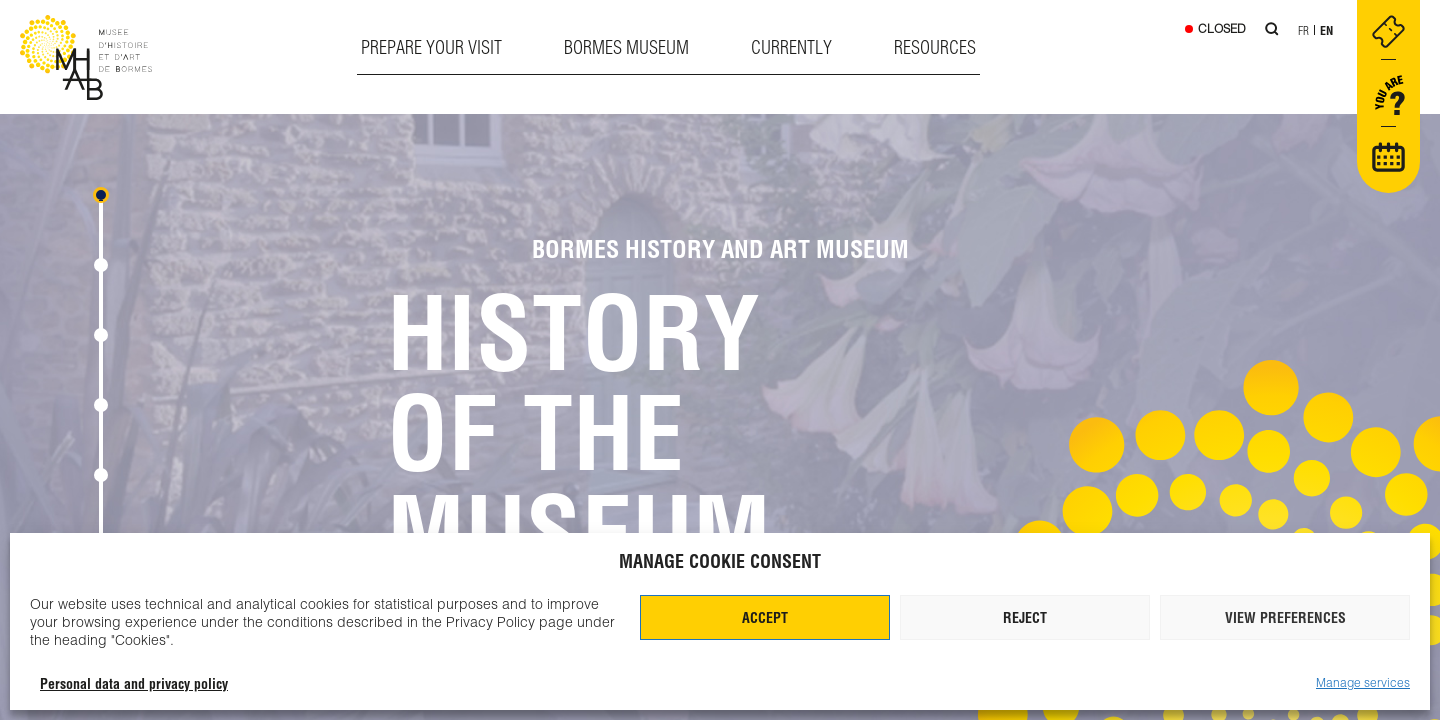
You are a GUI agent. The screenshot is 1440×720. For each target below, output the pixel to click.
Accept (765, 618)
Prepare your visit (431, 47)
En (1326, 30)
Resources (935, 47)
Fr (1303, 30)
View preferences (1285, 618)
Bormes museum (626, 47)
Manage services (1363, 682)
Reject (1025, 618)
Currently (791, 47)
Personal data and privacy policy (134, 684)
